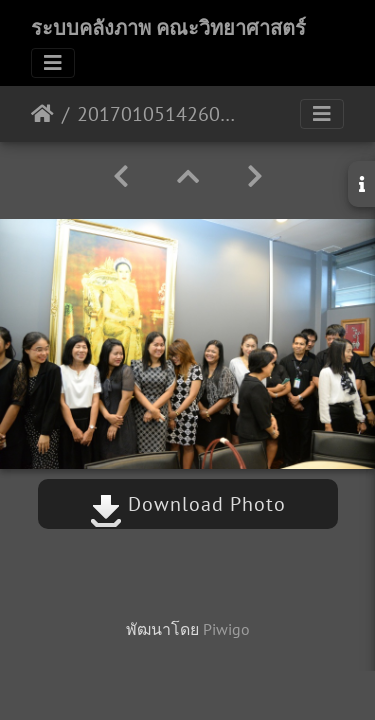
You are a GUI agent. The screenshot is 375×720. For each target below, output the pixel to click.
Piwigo (226, 629)
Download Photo (188, 504)
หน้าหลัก (42, 114)
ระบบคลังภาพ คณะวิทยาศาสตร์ (168, 28)
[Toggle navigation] (53, 63)
